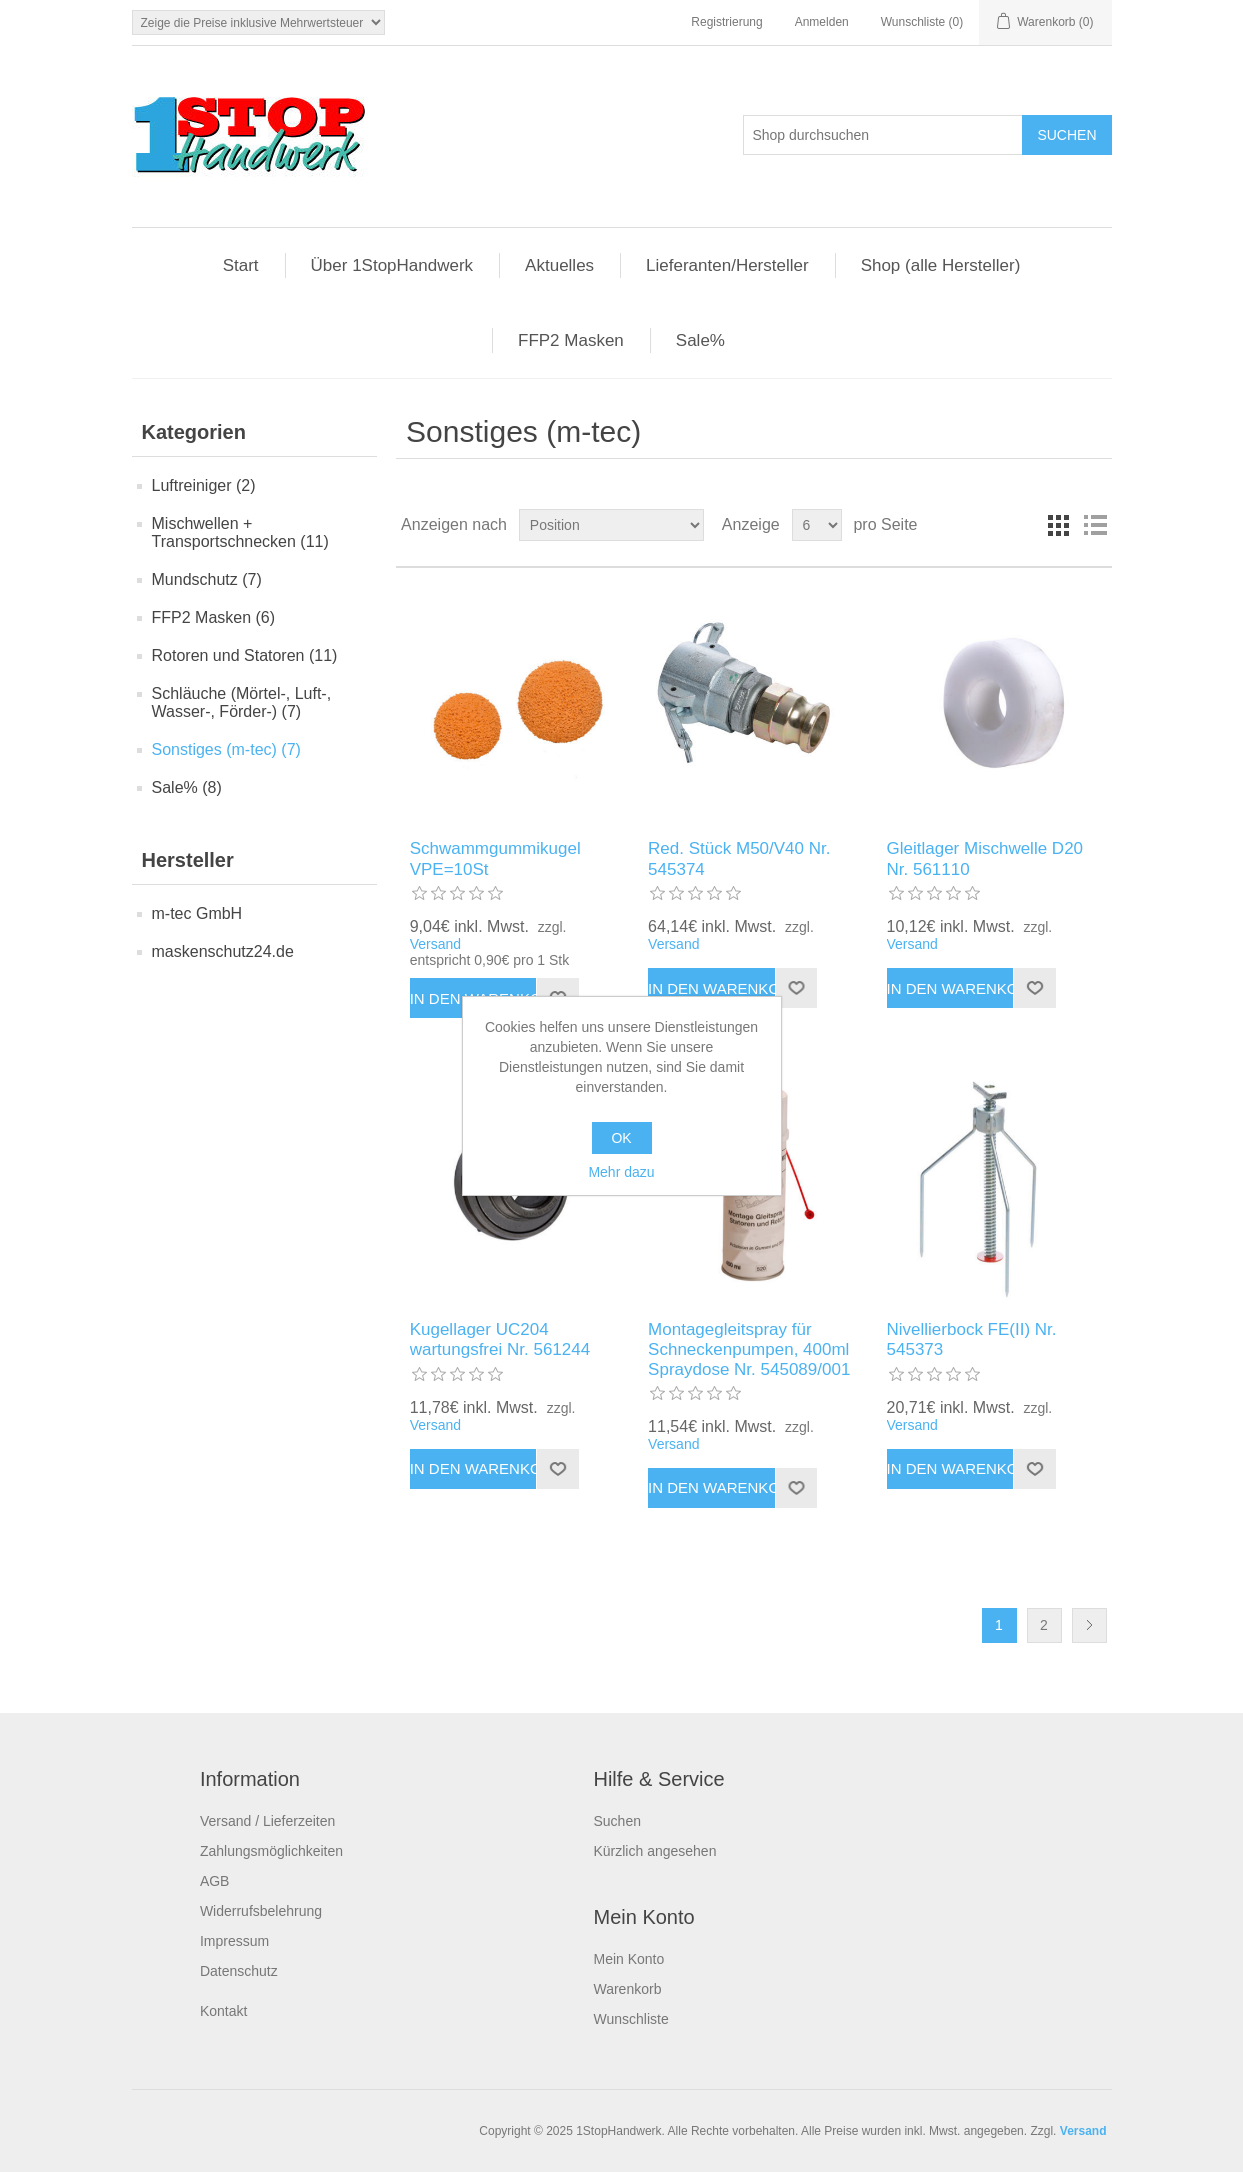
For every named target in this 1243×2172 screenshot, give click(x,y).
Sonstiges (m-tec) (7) (226, 749)
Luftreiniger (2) (204, 485)
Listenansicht (1095, 525)
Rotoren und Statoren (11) (245, 655)
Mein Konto (628, 1959)
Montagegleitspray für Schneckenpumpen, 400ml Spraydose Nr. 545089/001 (749, 1350)
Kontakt (223, 2011)
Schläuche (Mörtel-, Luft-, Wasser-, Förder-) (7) (242, 702)
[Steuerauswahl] (258, 22)
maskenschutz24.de (223, 951)
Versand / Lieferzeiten (267, 1821)
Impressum (234, 1941)
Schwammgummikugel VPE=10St (495, 858)
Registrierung (726, 22)
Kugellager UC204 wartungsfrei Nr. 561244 (500, 1339)
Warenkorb (627, 1989)
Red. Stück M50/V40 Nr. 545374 (739, 858)
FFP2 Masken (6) (214, 617)
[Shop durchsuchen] (883, 135)
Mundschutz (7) (207, 579)
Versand (435, 944)
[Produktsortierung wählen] (611, 525)
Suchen (616, 1821)
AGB (215, 1881)
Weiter (1089, 1625)
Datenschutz (239, 1971)
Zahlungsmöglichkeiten (271, 1851)
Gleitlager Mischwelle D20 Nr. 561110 (985, 858)
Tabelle (1059, 525)
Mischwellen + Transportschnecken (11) (240, 532)
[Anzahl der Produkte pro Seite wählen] (817, 525)
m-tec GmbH (197, 913)
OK (621, 1138)
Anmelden (822, 22)
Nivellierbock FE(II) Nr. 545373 (972, 1339)
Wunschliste (630, 2019)
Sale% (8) (187, 787)
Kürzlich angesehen (654, 1851)
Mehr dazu (621, 1172)
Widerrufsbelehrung (261, 1911)
